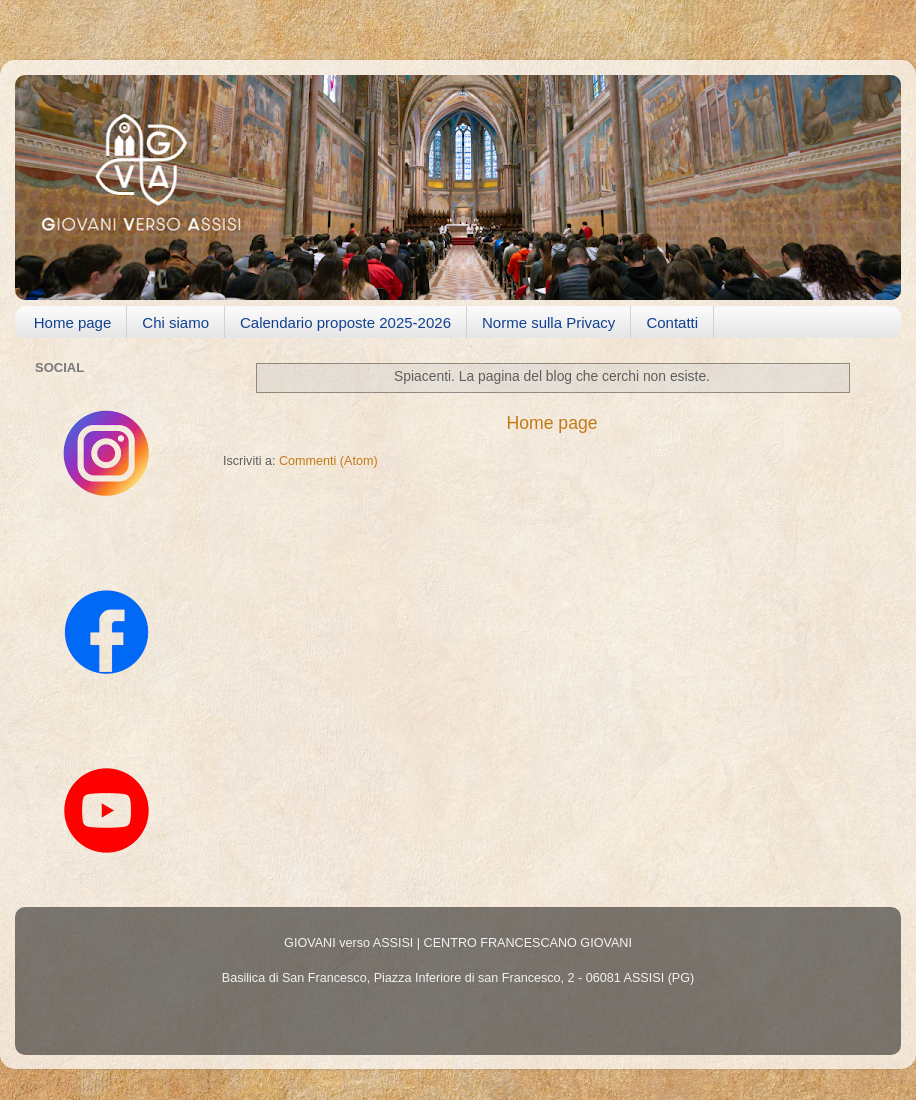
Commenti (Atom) (328, 461)
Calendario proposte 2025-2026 (345, 322)
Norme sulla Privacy (548, 322)
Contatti (672, 322)
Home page (73, 322)
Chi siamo (175, 322)
